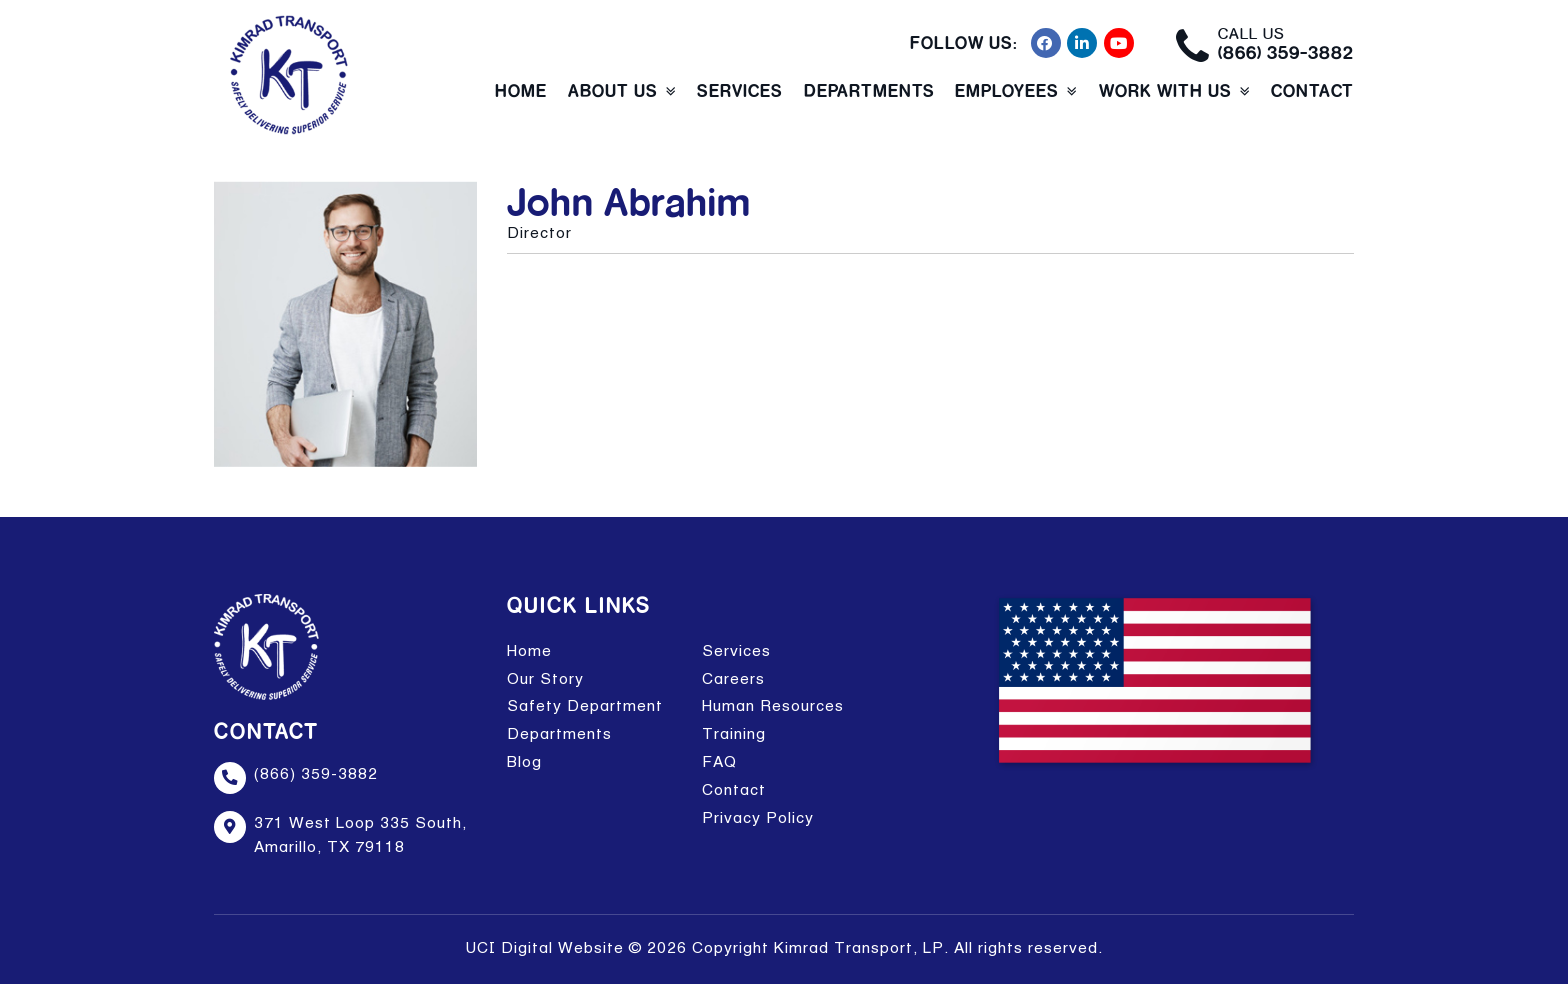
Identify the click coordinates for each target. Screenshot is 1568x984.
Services (740, 90)
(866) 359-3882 (1286, 52)
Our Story (545, 678)
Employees (1007, 90)
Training (734, 733)
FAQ (719, 761)
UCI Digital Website (544, 947)
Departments (869, 90)
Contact (1312, 90)
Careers (733, 678)
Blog (524, 761)
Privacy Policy (758, 817)
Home (521, 90)
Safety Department (585, 705)
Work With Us (1165, 90)
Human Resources (773, 705)
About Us (613, 90)
